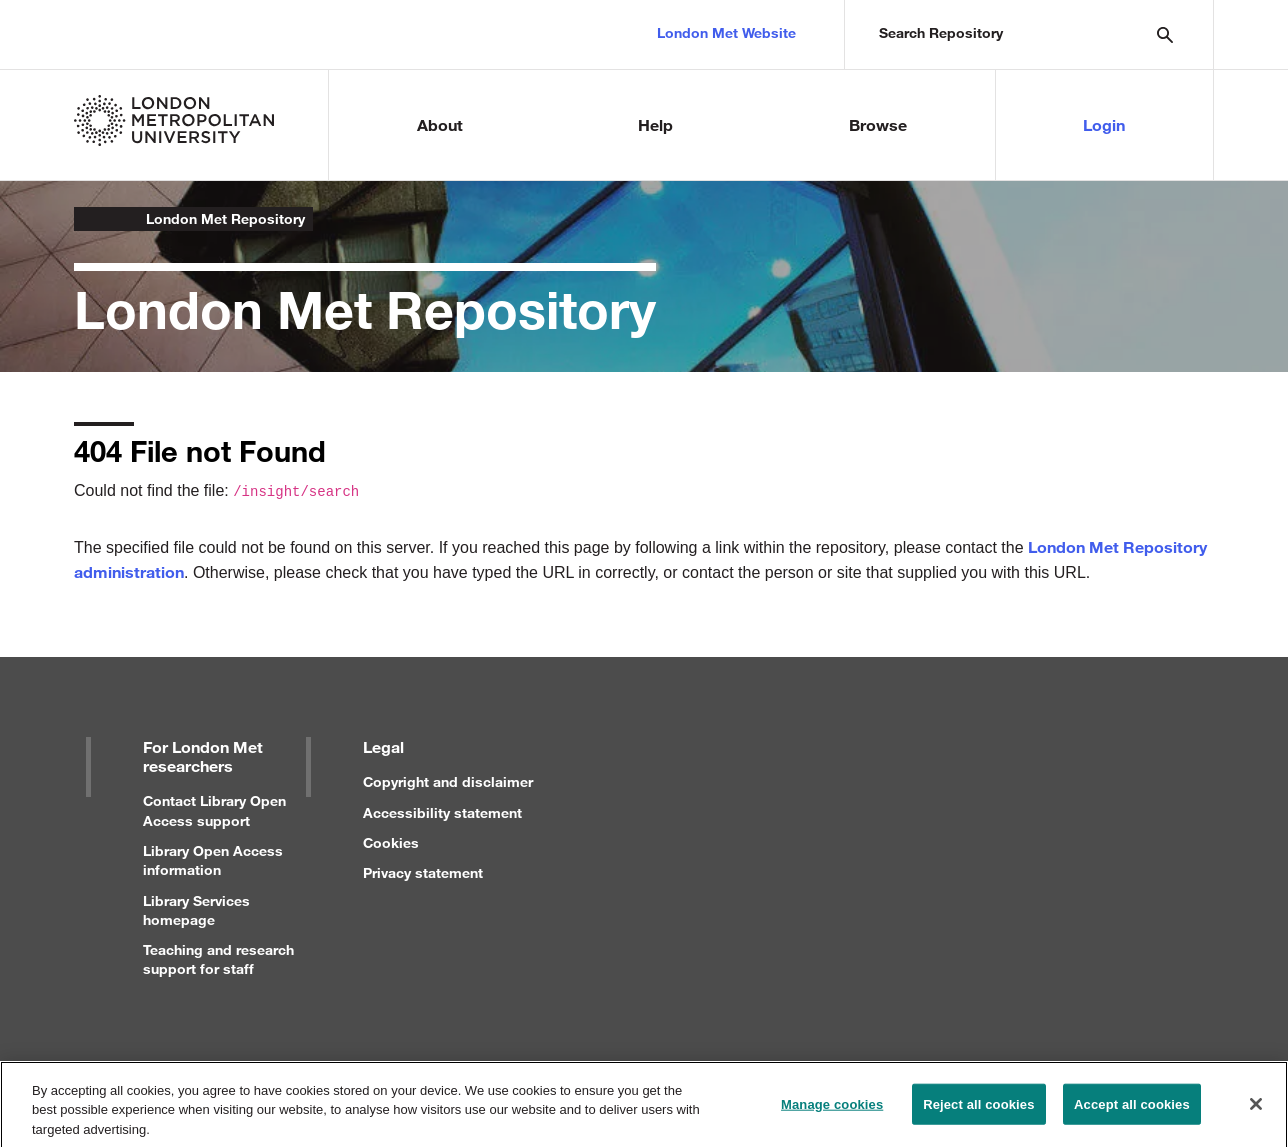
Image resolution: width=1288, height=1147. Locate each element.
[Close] (1256, 1112)
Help (655, 124)
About (440, 124)
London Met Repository (225, 218)
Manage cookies (832, 1112)
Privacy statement (423, 872)
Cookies (391, 842)
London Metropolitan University (90, 219)
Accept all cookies (1132, 1112)
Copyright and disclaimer (448, 781)
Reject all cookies (978, 1112)
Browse (878, 124)
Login (1104, 124)
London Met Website (726, 32)
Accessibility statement (442, 812)
